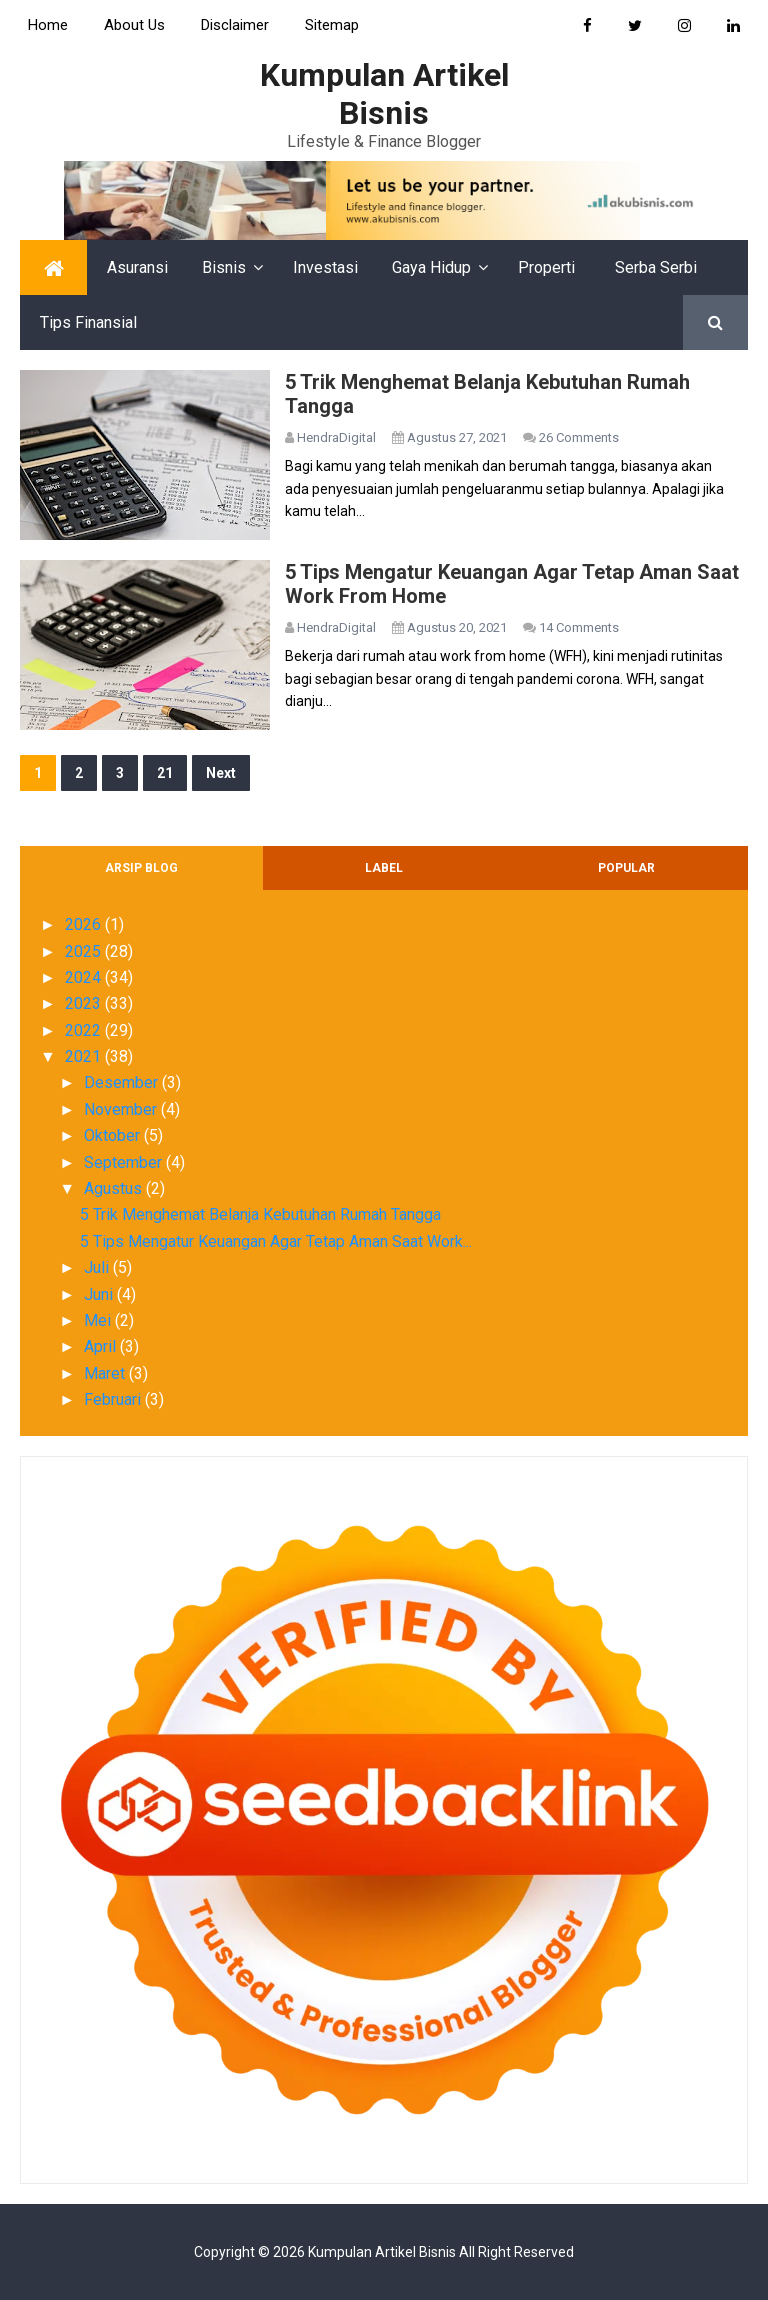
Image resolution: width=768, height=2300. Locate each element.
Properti (546, 267)
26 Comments (579, 437)
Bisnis (224, 267)
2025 (85, 951)
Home (48, 25)
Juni (100, 1294)
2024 (85, 977)
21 (165, 773)
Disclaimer (235, 25)
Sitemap (332, 25)
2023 (85, 1003)
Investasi (325, 267)
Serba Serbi (656, 267)
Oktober (114, 1135)
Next (221, 773)
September (125, 1162)
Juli (98, 1267)
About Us (134, 25)
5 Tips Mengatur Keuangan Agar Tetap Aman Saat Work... (276, 1241)
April (102, 1346)
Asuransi (137, 267)
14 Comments (579, 627)
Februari (114, 1399)
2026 (85, 924)
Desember (123, 1082)
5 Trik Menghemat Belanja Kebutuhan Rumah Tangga (260, 1214)
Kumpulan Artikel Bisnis (382, 2252)
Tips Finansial (88, 322)
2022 (85, 1030)
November (122, 1109)
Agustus (115, 1188)
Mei (99, 1320)
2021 (85, 1056)
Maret (106, 1373)
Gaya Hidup (431, 267)
